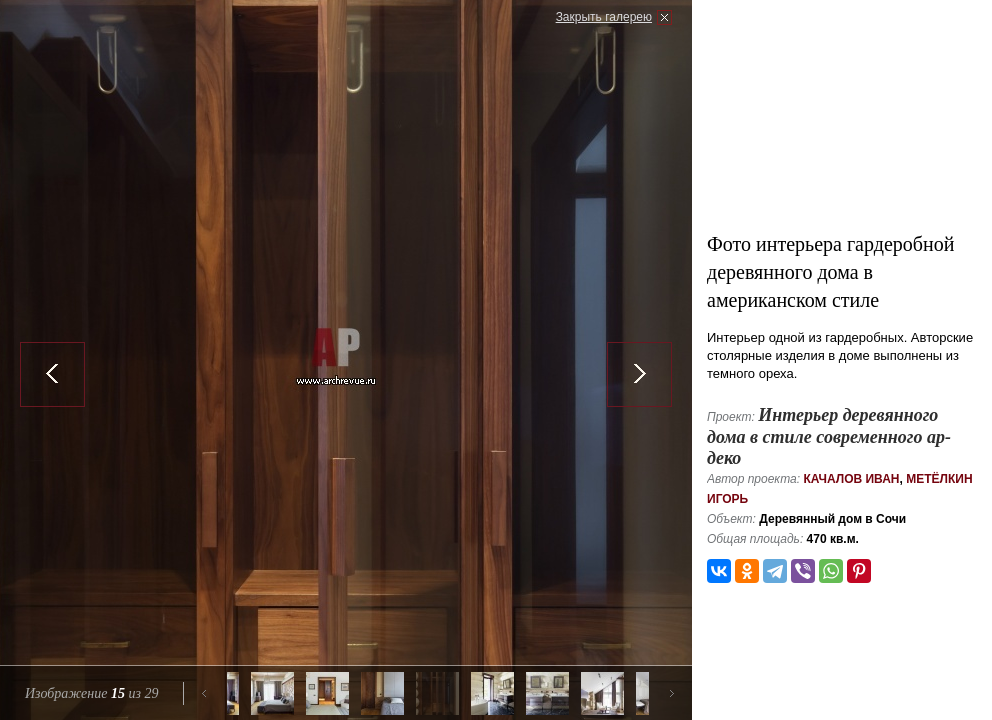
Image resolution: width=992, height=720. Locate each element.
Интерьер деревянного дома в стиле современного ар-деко (829, 436)
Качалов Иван (851, 479)
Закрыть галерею (604, 17)
